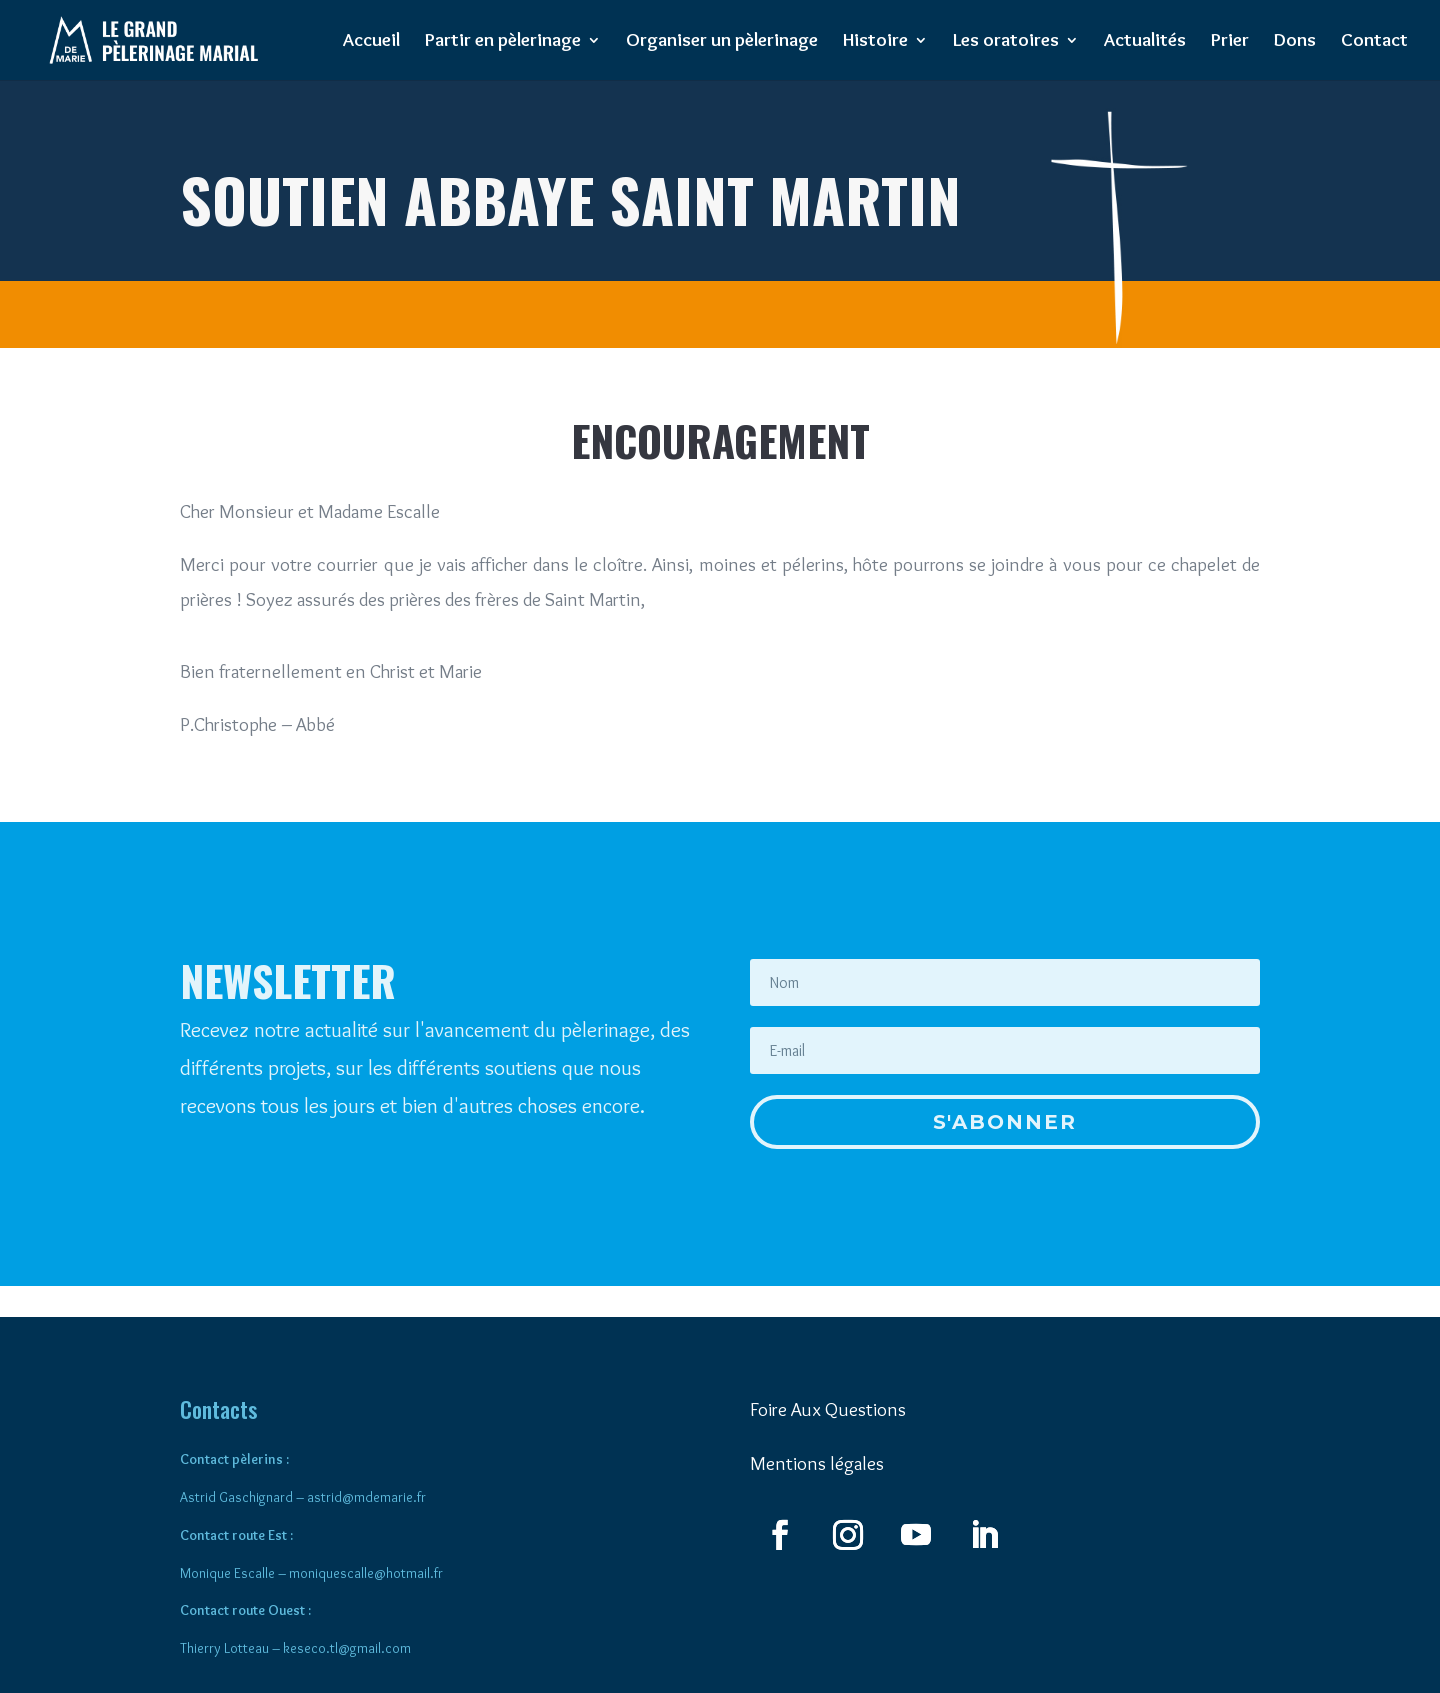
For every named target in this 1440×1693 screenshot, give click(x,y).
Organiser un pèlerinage (722, 42)
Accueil (371, 42)
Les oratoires (1006, 42)
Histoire (875, 42)
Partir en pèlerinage (503, 42)
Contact (1374, 42)
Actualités (1145, 42)
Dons (1295, 42)
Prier (1230, 42)
